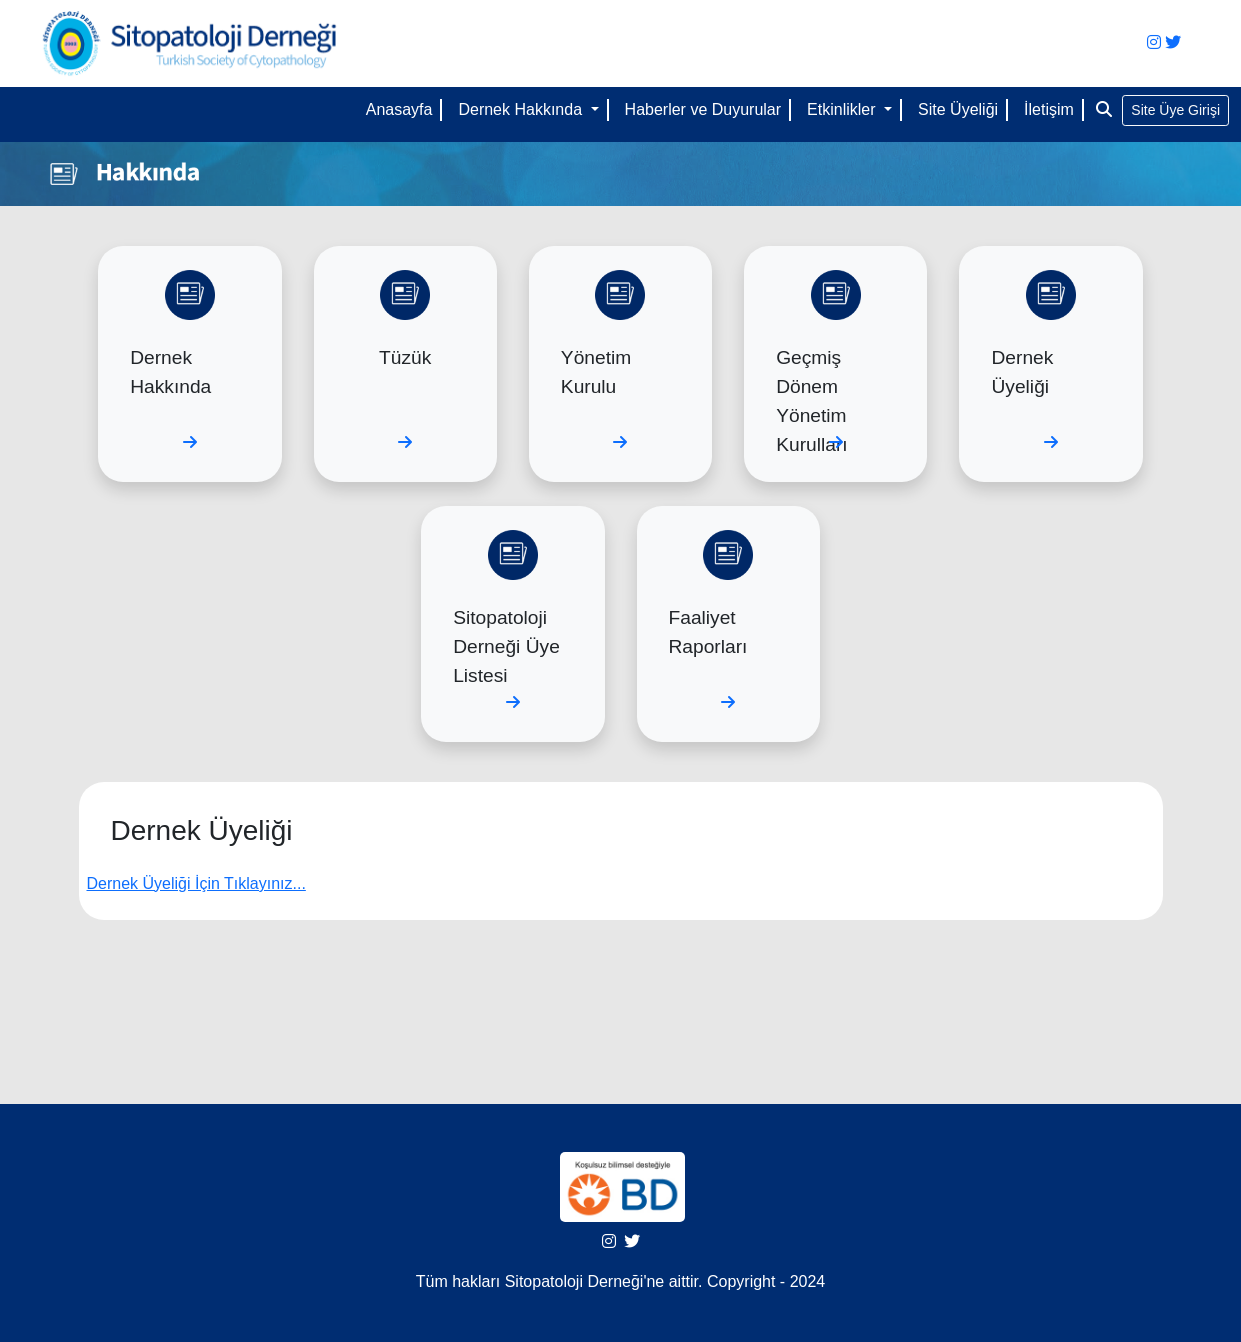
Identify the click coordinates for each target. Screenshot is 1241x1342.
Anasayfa (399, 109)
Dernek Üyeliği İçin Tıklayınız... (196, 883)
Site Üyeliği (958, 109)
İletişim (1049, 109)
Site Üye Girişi (1175, 110)
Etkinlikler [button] (843, 109)
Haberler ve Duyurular (703, 109)
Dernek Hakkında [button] (522, 109)
